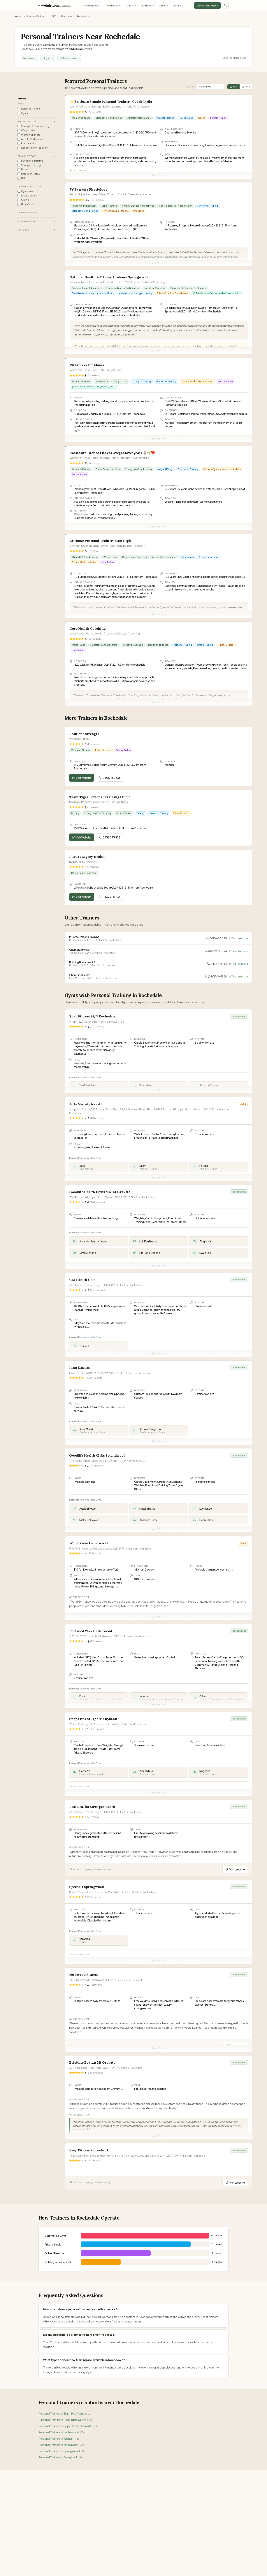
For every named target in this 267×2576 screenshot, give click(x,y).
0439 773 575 (109, 837)
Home (18, 16)
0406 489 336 (110, 777)
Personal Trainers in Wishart (55, 2438)
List (233, 86)
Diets (132, 5)
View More (159, 175)
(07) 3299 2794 (216, 951)
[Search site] (225, 5)
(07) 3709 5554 (216, 976)
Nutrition (147, 5)
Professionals (92, 5)
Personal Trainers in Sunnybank (58, 2457)
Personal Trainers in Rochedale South (62, 2419)
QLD (53, 16)
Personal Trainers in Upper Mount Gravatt (64, 2426)
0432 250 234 (110, 896)
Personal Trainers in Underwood (58, 2432)
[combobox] (210, 87)
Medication (115, 5)
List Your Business (207, 5)
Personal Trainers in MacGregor (58, 2444)
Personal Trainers (36, 16)
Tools (163, 5)
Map (246, 86)
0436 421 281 (217, 963)
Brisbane (66, 16)
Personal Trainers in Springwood (59, 2451)
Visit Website (81, 777)
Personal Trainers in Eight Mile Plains (61, 2413)
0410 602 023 (216, 938)
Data (177, 5)
